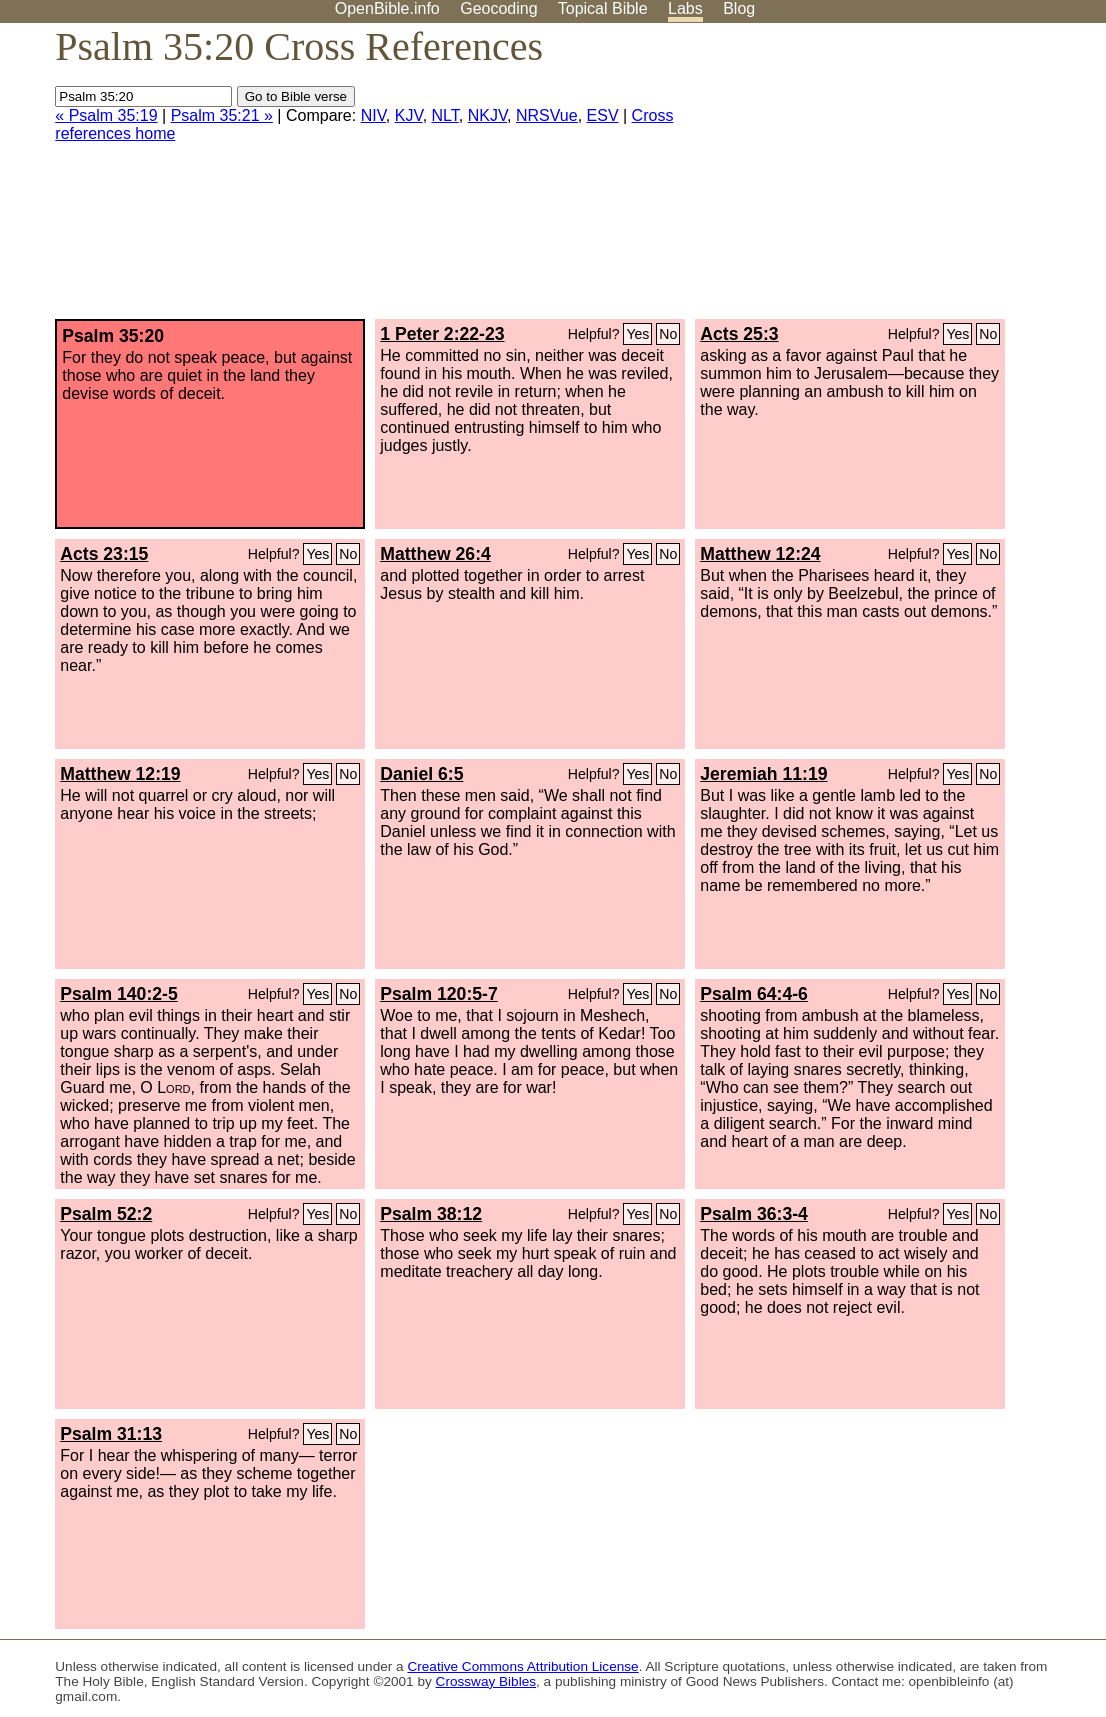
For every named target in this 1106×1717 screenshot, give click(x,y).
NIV (373, 115)
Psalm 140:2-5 (118, 994)
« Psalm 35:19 (106, 115)
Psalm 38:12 (431, 1214)
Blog (739, 8)
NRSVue (547, 115)
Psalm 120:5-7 (438, 994)
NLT (445, 115)
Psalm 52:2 (106, 1214)
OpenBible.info (387, 8)
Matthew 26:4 (435, 554)
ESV (603, 115)
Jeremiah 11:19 (763, 774)
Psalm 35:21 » (222, 115)
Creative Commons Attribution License (522, 1666)
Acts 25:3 (739, 334)
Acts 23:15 (104, 554)
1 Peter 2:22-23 (442, 334)
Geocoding (498, 8)
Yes (637, 334)
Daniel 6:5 (421, 774)
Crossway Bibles (486, 1681)
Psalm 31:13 (111, 1434)
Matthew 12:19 (120, 774)
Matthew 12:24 (760, 554)
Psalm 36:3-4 (754, 1214)
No (668, 334)
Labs (685, 8)
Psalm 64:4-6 (754, 994)
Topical (603, 8)
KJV (409, 115)
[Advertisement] (904, 179)
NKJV (487, 115)
